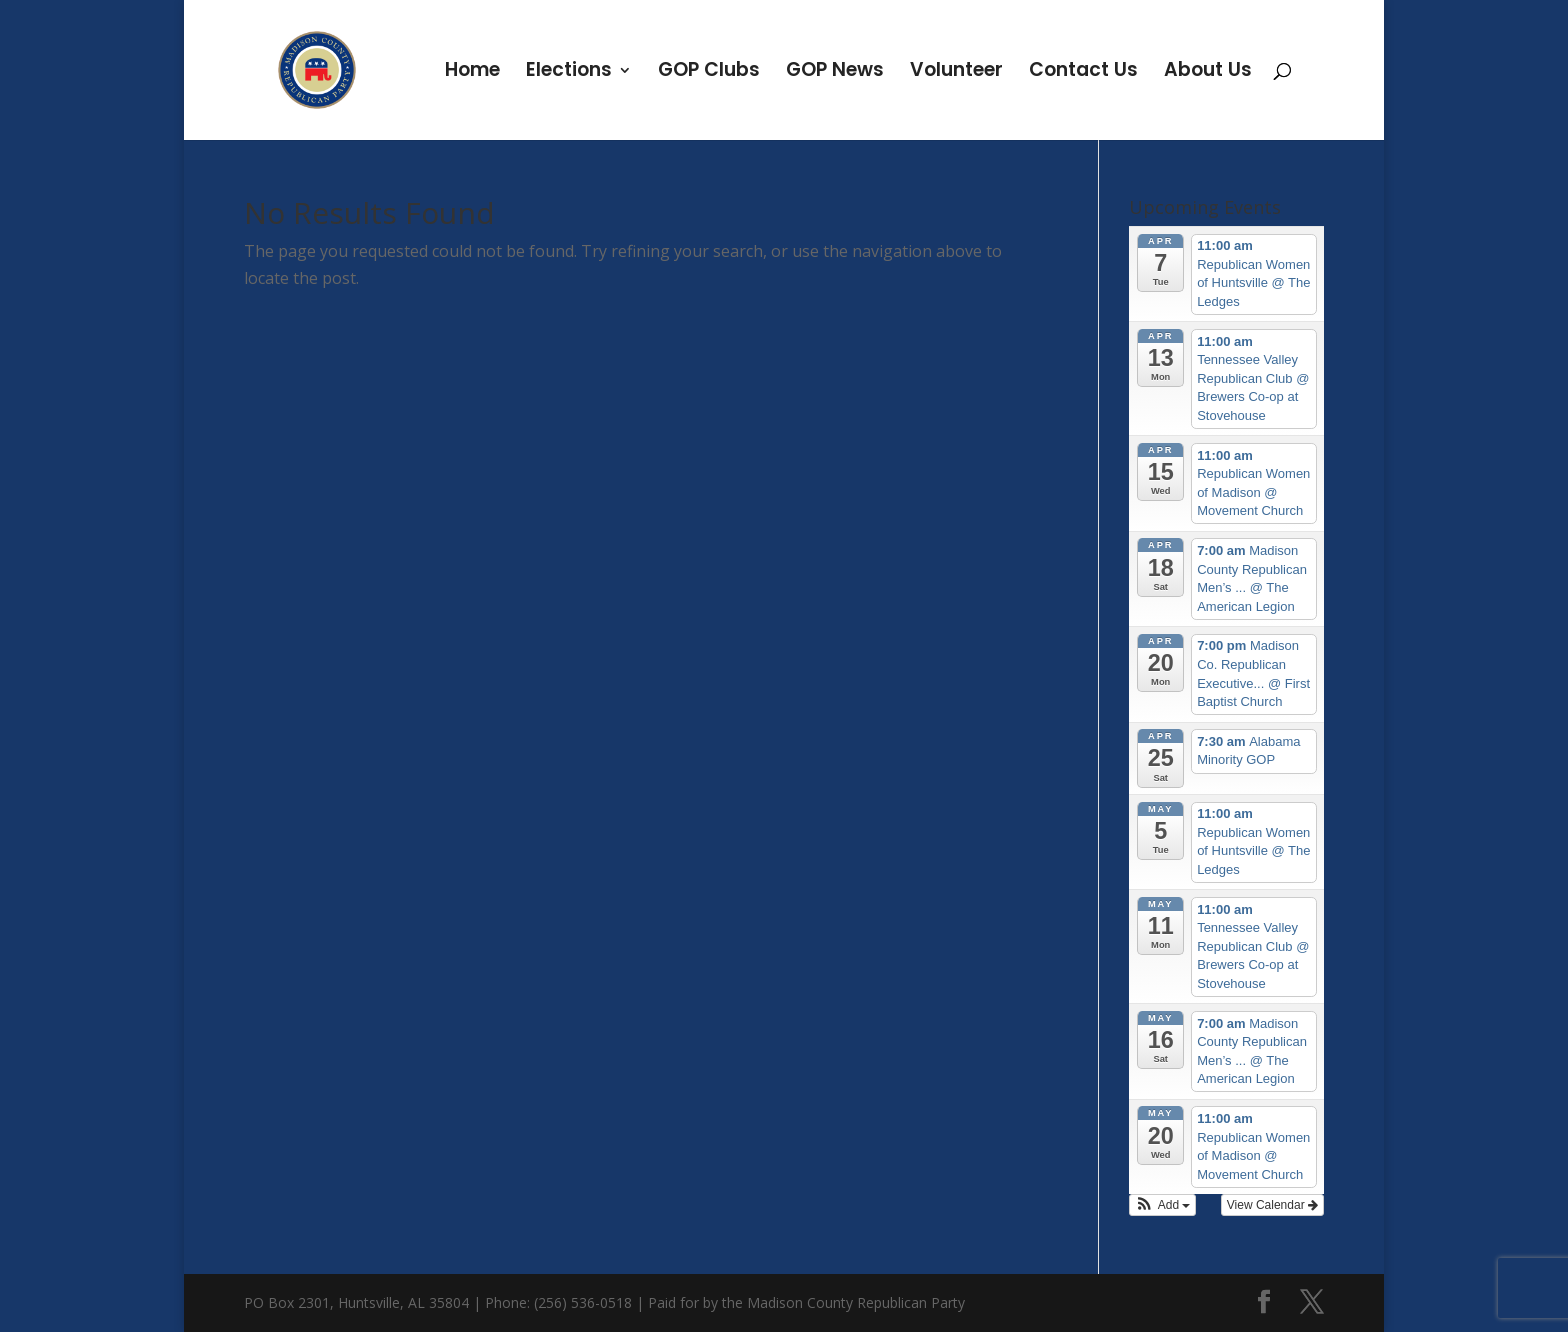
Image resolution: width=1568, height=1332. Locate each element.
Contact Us (1083, 73)
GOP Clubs (709, 73)
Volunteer (956, 73)
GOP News (835, 73)
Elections (569, 73)
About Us (1208, 73)
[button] (1163, 1205)
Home (472, 73)
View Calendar (1272, 1205)
